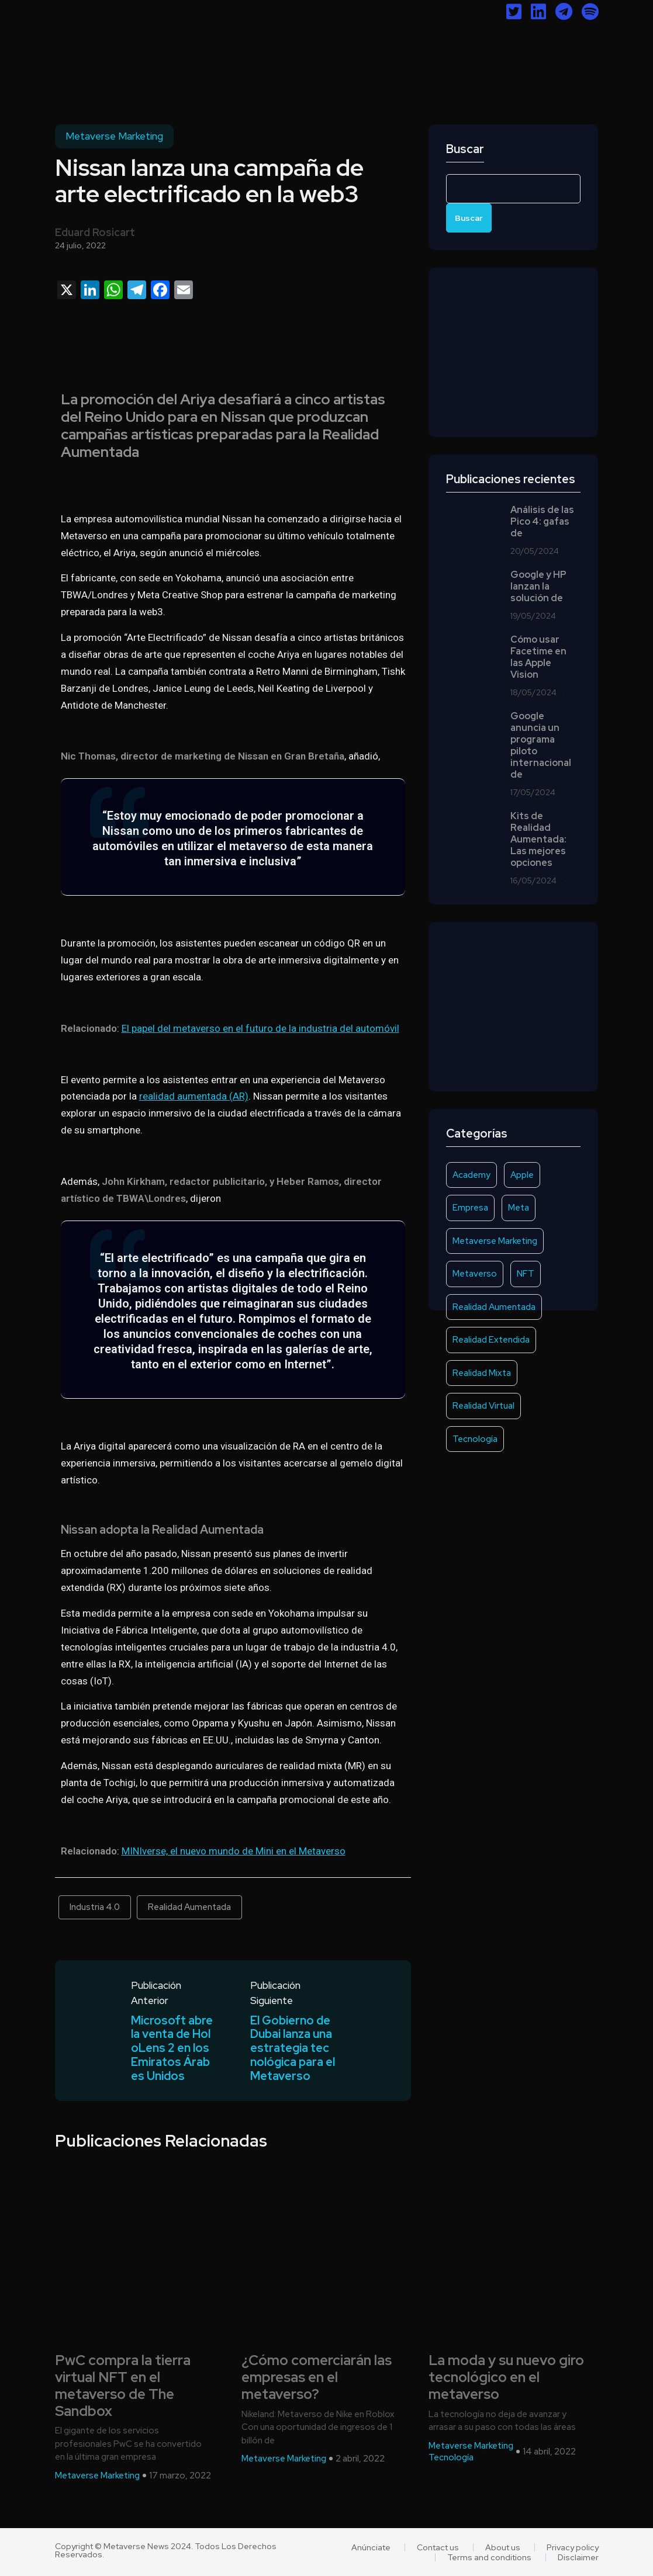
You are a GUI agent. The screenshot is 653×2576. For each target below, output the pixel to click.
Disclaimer (578, 2557)
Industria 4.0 (95, 1907)
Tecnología (474, 1439)
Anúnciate (371, 2547)
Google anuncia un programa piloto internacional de (540, 745)
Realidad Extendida (491, 1340)
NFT (525, 1274)
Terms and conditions (489, 2557)
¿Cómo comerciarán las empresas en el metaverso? (316, 2378)
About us (502, 2547)
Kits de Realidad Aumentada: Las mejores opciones (538, 839)
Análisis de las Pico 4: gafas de (542, 521)
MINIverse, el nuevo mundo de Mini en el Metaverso (233, 1851)
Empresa (470, 1208)
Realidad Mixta (481, 1373)
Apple (522, 1175)
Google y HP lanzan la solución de (538, 586)
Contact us (438, 2547)
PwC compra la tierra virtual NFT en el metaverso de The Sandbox (123, 2386)
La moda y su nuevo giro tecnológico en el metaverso (506, 2378)
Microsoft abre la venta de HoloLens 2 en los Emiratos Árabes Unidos (172, 2049)
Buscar (465, 149)
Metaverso (474, 1274)
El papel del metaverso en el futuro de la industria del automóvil (260, 1028)
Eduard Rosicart (95, 232)
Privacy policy (573, 2547)
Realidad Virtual (483, 1406)
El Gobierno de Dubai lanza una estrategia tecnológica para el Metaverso (292, 2049)
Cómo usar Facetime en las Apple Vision (538, 657)
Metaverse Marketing (114, 136)
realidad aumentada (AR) (193, 1096)
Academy (471, 1175)
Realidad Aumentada (189, 1907)
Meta (518, 1208)
